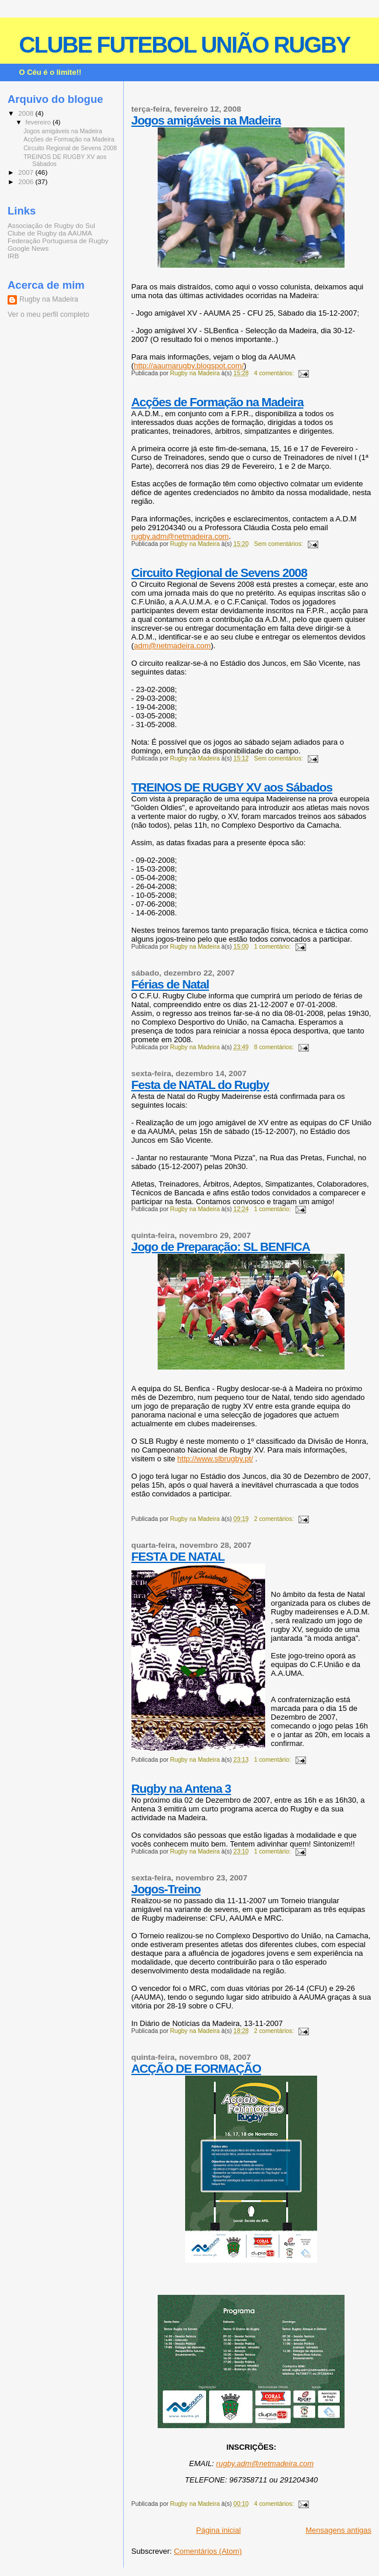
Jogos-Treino (166, 1889)
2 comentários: (274, 1519)
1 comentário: (273, 946)
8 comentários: (274, 1047)
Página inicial (218, 2530)
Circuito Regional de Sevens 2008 (219, 572)
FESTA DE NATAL (178, 1556)
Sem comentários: (279, 544)
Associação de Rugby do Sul (51, 225)
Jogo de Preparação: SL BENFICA (220, 1246)
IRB (13, 256)
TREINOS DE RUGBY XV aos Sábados (231, 787)
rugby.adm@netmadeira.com (180, 536)
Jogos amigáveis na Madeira (206, 120)
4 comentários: (274, 373)
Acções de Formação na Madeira (217, 402)
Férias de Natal (170, 984)
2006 (26, 181)
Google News (28, 248)
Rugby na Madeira (48, 299)
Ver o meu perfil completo (48, 314)
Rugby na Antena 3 (181, 1788)
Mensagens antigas (338, 2530)
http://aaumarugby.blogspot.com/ (189, 365)
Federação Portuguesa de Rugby (58, 240)
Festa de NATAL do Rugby (200, 1084)
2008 (26, 113)
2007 (26, 172)
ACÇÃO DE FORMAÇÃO (196, 2068)
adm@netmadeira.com (172, 645)
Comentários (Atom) (208, 2551)
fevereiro (39, 122)
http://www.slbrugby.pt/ (215, 1458)
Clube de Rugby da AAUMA (50, 233)
